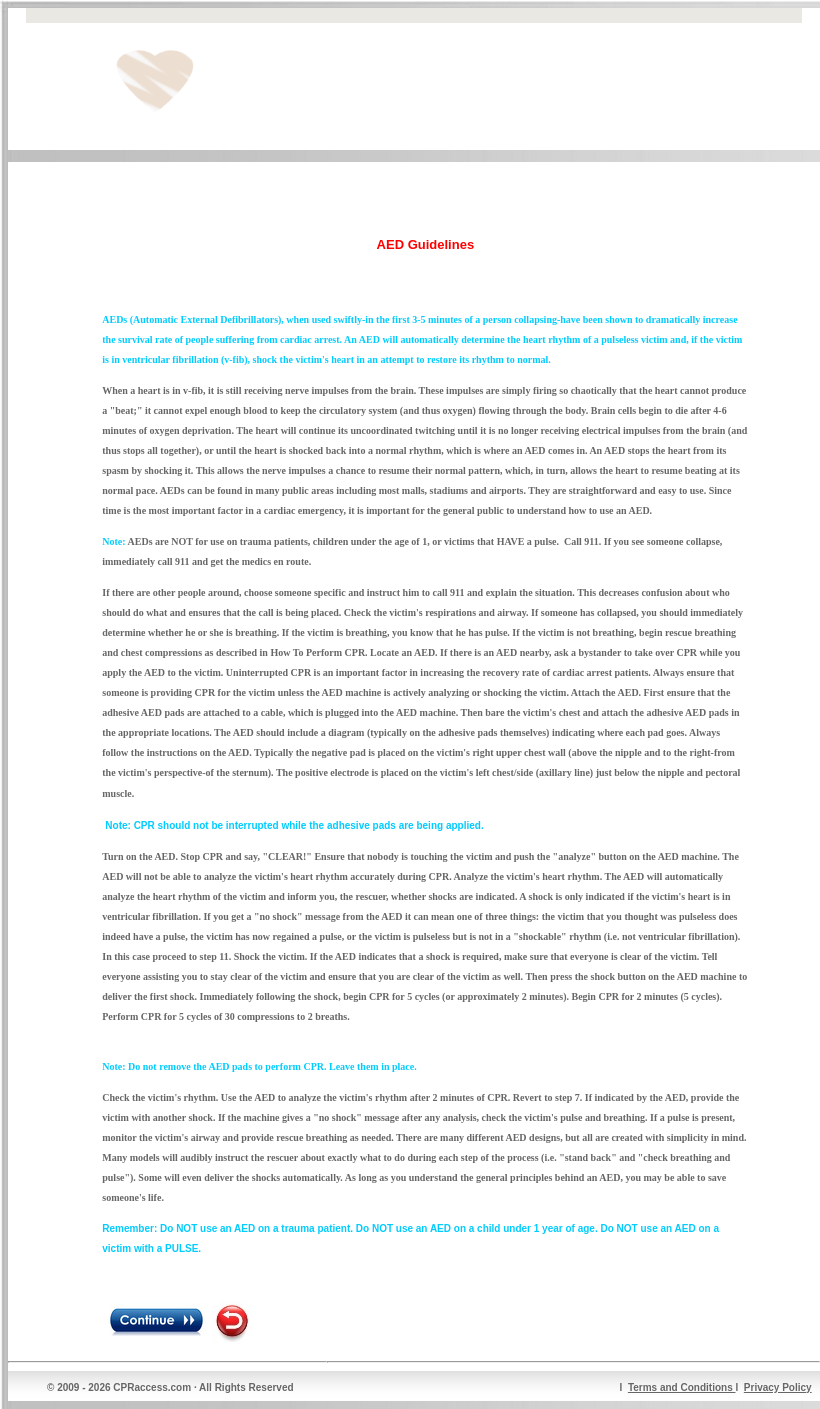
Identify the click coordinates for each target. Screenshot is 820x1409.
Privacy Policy (778, 1387)
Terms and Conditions (682, 1387)
